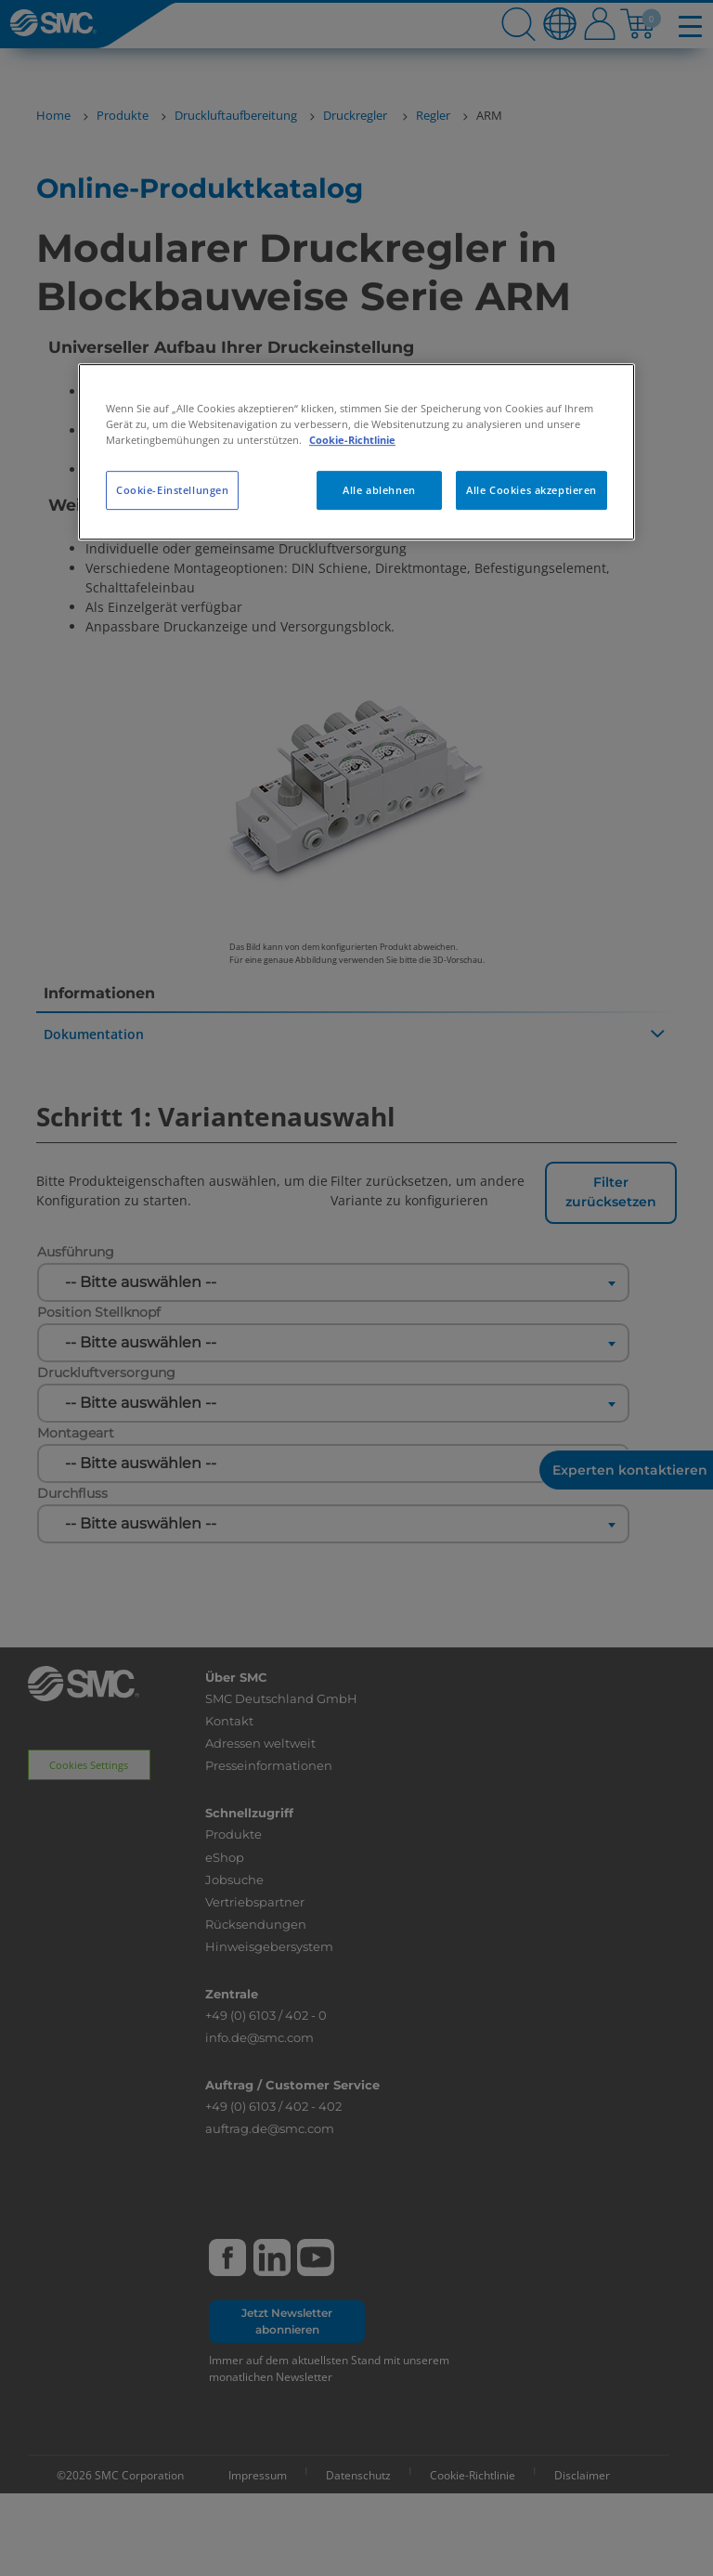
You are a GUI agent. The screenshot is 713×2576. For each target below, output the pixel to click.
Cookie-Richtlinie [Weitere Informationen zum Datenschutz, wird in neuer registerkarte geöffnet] (352, 440)
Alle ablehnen (379, 490)
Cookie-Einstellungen (172, 490)
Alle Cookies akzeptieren (531, 490)
